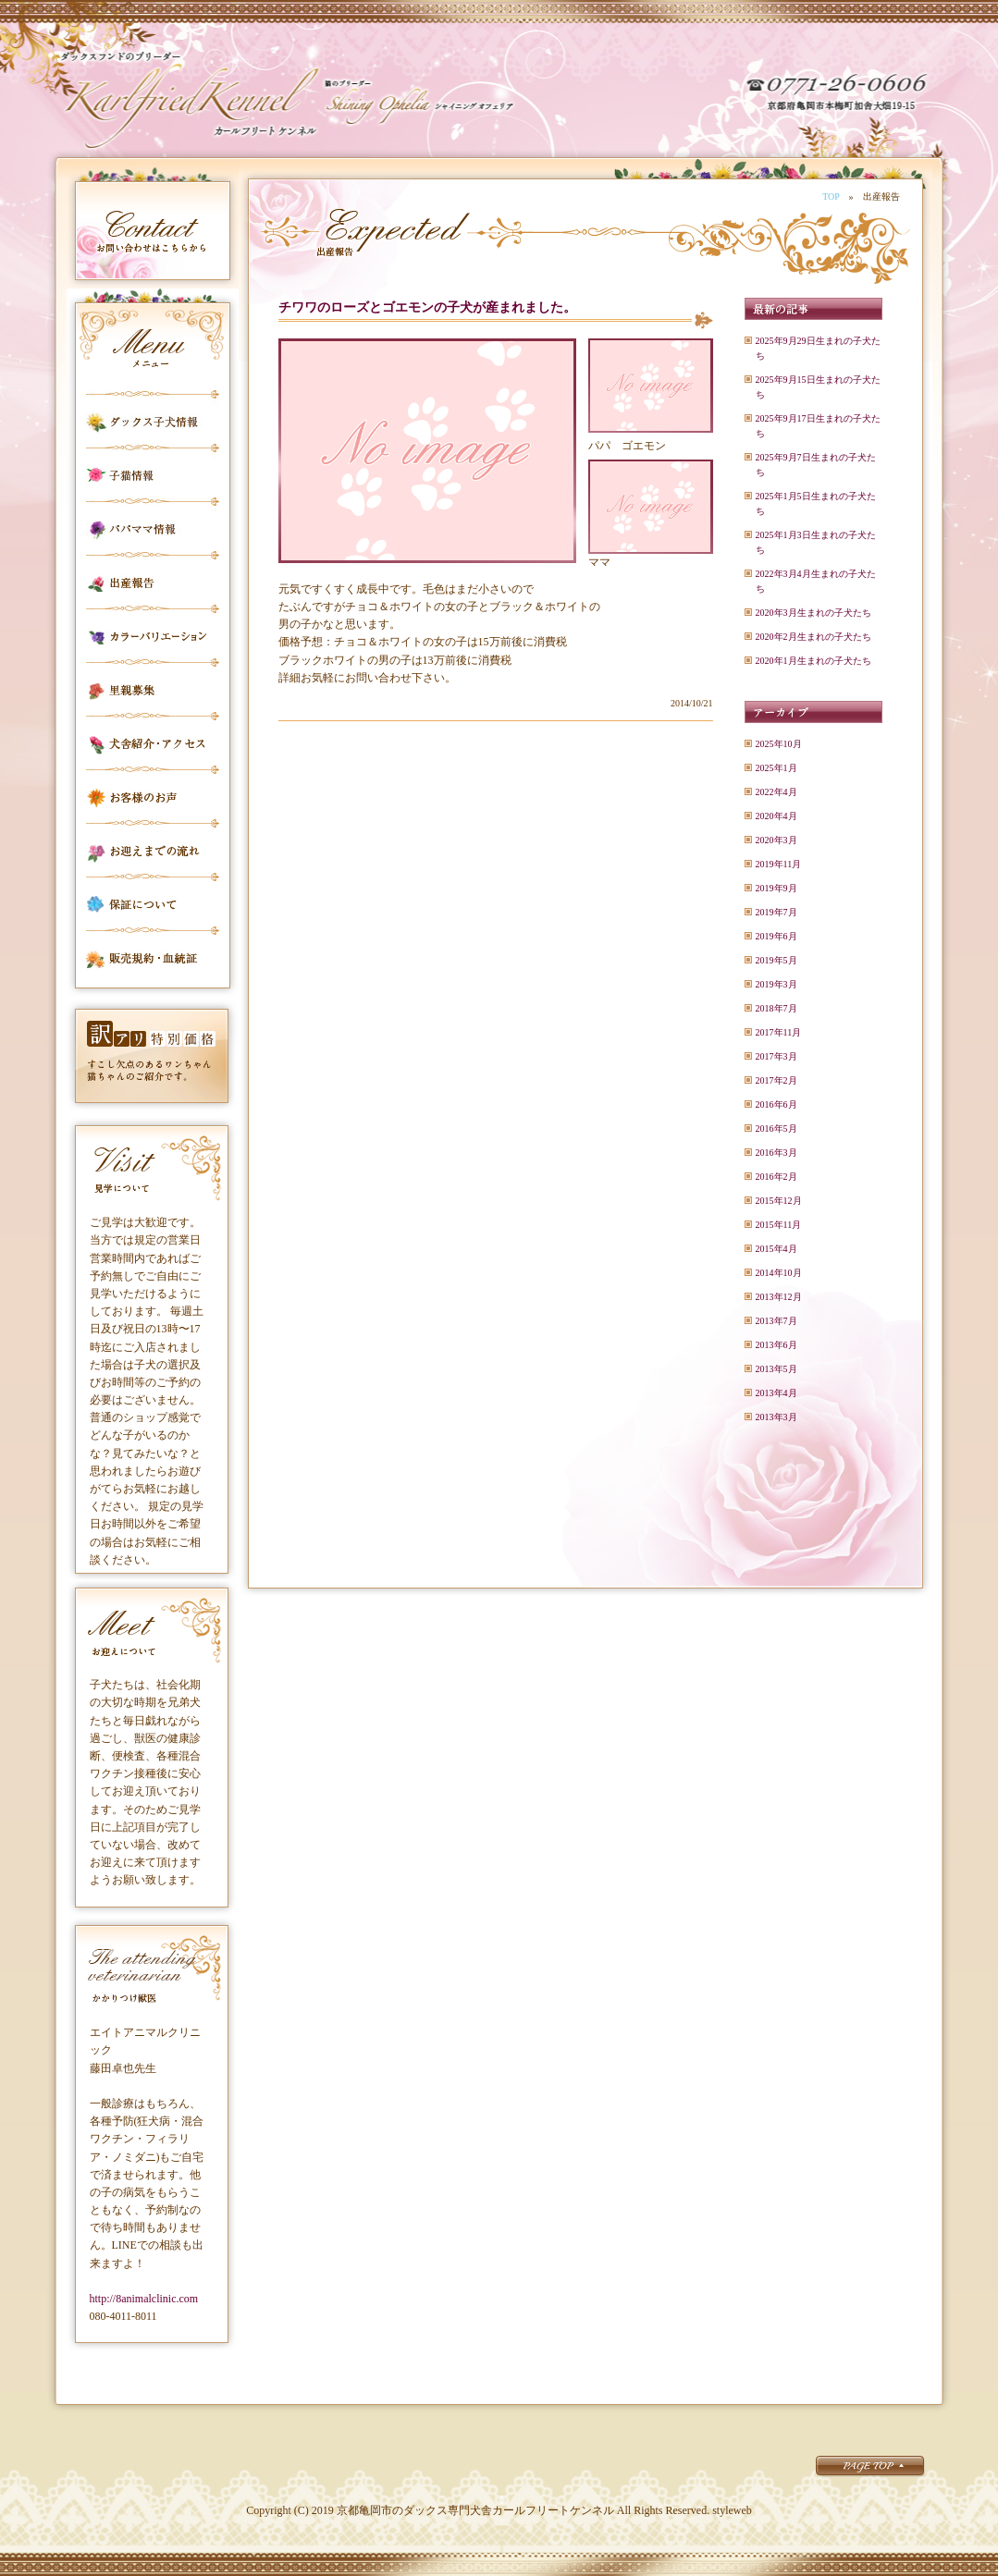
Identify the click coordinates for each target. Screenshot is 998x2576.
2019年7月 (776, 912)
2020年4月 (776, 816)
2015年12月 (779, 1201)
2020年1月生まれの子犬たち (813, 661)
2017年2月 (776, 1080)
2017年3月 (776, 1056)
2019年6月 (776, 936)
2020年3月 (776, 840)
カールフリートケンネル (189, 102)
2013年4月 (776, 1393)
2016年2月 (776, 1176)
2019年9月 (776, 888)
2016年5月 (776, 1128)
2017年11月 (779, 1032)
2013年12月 (779, 1297)
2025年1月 (776, 768)
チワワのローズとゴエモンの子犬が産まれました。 (427, 307)
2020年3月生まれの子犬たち (813, 612)
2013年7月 (776, 1321)
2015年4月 (776, 1249)
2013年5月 (776, 1369)
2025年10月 (779, 744)
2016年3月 (776, 1152)
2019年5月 (776, 960)
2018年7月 (776, 1008)
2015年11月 (779, 1225)
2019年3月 (776, 984)
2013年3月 (776, 1417)
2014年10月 (779, 1273)
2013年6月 (776, 1345)
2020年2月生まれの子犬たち (813, 637)
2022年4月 (776, 792)
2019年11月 (779, 864)
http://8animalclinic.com (144, 2298)
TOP (830, 196)
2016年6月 (776, 1104)
